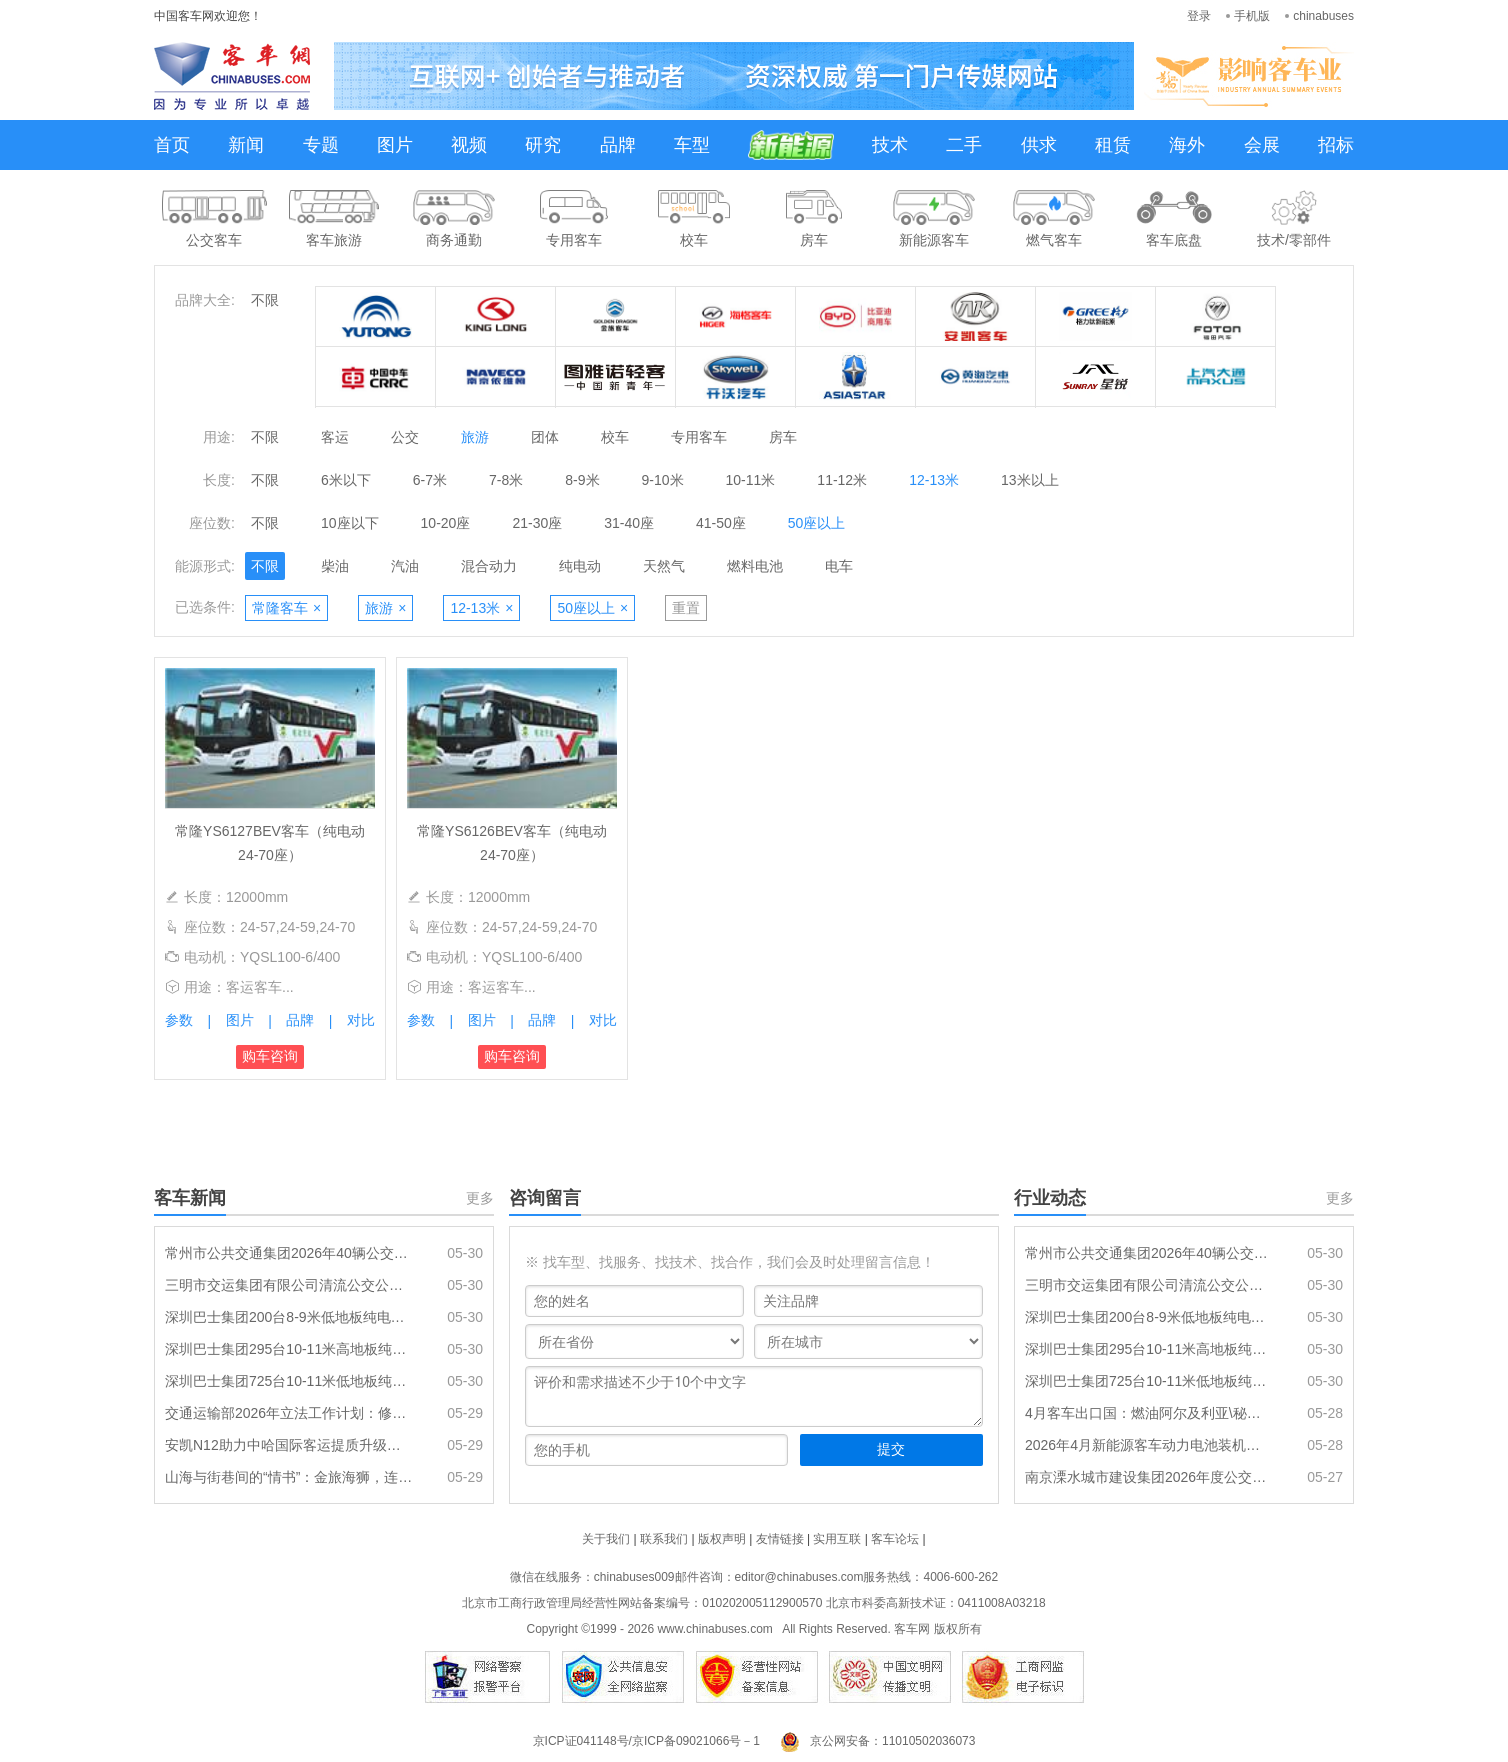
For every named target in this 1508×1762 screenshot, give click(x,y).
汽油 (405, 566)
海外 (1187, 145)
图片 (395, 145)
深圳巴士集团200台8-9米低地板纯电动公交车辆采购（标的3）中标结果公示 (289, 1317)
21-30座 (537, 523)
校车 (615, 437)
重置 (686, 608)
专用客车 (699, 437)
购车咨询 (270, 1056)
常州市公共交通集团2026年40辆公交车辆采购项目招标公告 (289, 1253)
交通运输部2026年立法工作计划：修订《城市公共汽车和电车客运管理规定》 (289, 1413)
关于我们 (606, 1539)
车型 (692, 145)
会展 (1262, 145)
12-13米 (934, 480)
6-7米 (430, 480)
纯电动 (580, 566)
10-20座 (446, 523)
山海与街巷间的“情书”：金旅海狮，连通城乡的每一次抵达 (289, 1477)
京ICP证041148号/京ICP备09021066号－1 (646, 1741)
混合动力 (489, 566)
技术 (890, 145)
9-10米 (663, 480)
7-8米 (506, 480)
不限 (265, 300)
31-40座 (629, 523)
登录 (1199, 16)
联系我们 (664, 1539)
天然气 (664, 566)
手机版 (1252, 16)
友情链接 (780, 1539)
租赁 (1113, 145)
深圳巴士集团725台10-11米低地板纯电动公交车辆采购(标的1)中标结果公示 (289, 1381)
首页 (172, 145)
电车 (839, 566)
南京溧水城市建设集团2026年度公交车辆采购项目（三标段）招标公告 (1149, 1477)
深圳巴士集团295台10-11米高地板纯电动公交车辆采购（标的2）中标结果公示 (289, 1349)
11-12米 (842, 480)
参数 (179, 1020)
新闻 (246, 145)
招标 (1336, 145)
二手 (964, 145)
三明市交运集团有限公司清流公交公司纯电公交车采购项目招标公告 (289, 1285)
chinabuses (1323, 16)
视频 (469, 145)
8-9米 (582, 480)
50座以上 (817, 523)
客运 (335, 437)
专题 (321, 145)
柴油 (335, 566)
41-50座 (721, 523)
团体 (545, 437)
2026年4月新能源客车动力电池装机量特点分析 (1149, 1445)
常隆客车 (286, 608)
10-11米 (751, 480)
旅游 (475, 437)
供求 (1039, 145)
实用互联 (837, 1539)
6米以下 (346, 480)
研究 (543, 145)
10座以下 (350, 523)
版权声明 (722, 1539)
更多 (480, 1198)
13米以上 (1030, 480)
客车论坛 (895, 1539)
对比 (361, 1020)
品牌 (618, 145)
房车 (783, 437)
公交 (405, 437)
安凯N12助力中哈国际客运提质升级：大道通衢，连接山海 (289, 1445)
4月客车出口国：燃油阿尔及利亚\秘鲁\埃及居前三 (1149, 1413)
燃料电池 (755, 566)
